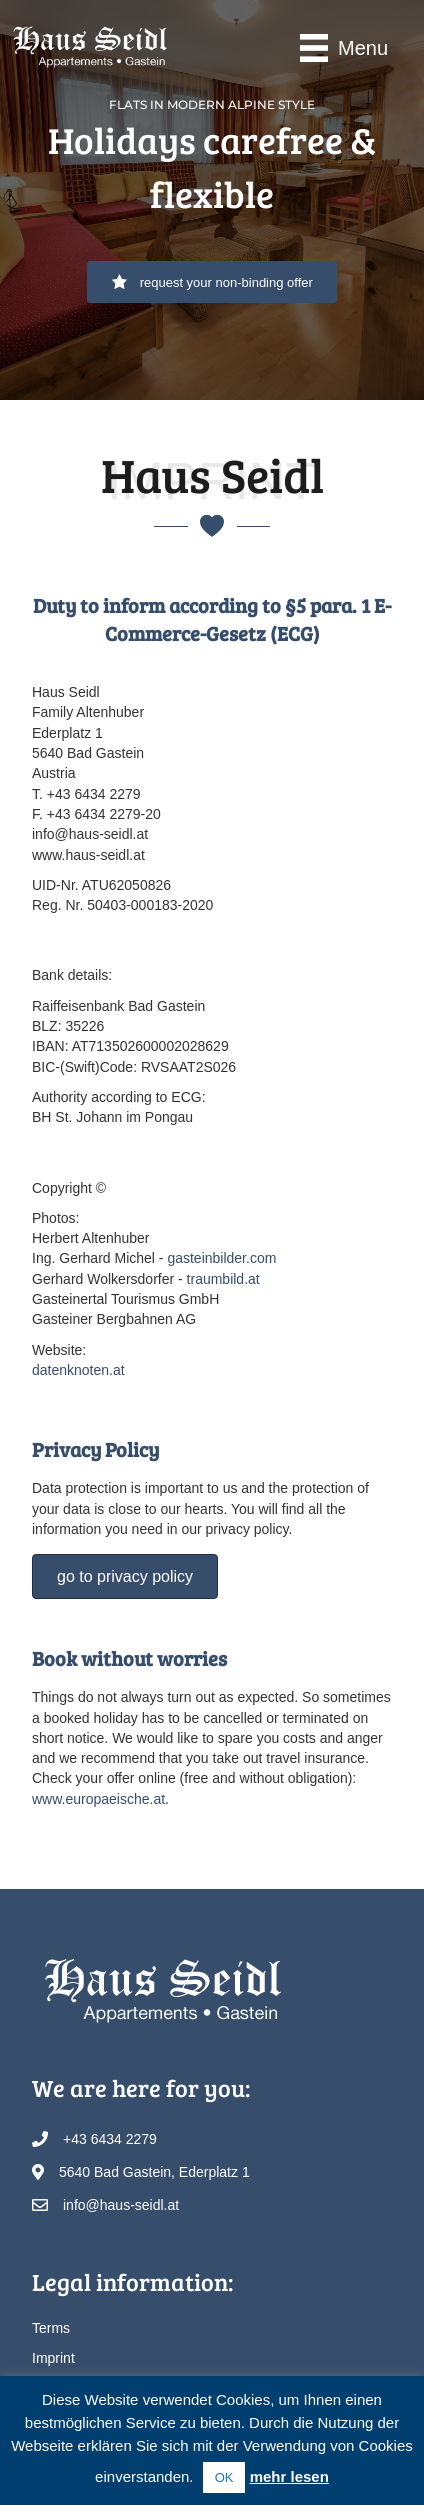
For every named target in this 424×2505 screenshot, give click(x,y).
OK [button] (224, 2477)
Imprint (53, 2358)
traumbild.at (223, 1279)
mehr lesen (289, 2476)
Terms (51, 2328)
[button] (212, 282)
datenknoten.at (78, 1370)
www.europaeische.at (98, 1799)
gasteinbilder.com (221, 1258)
